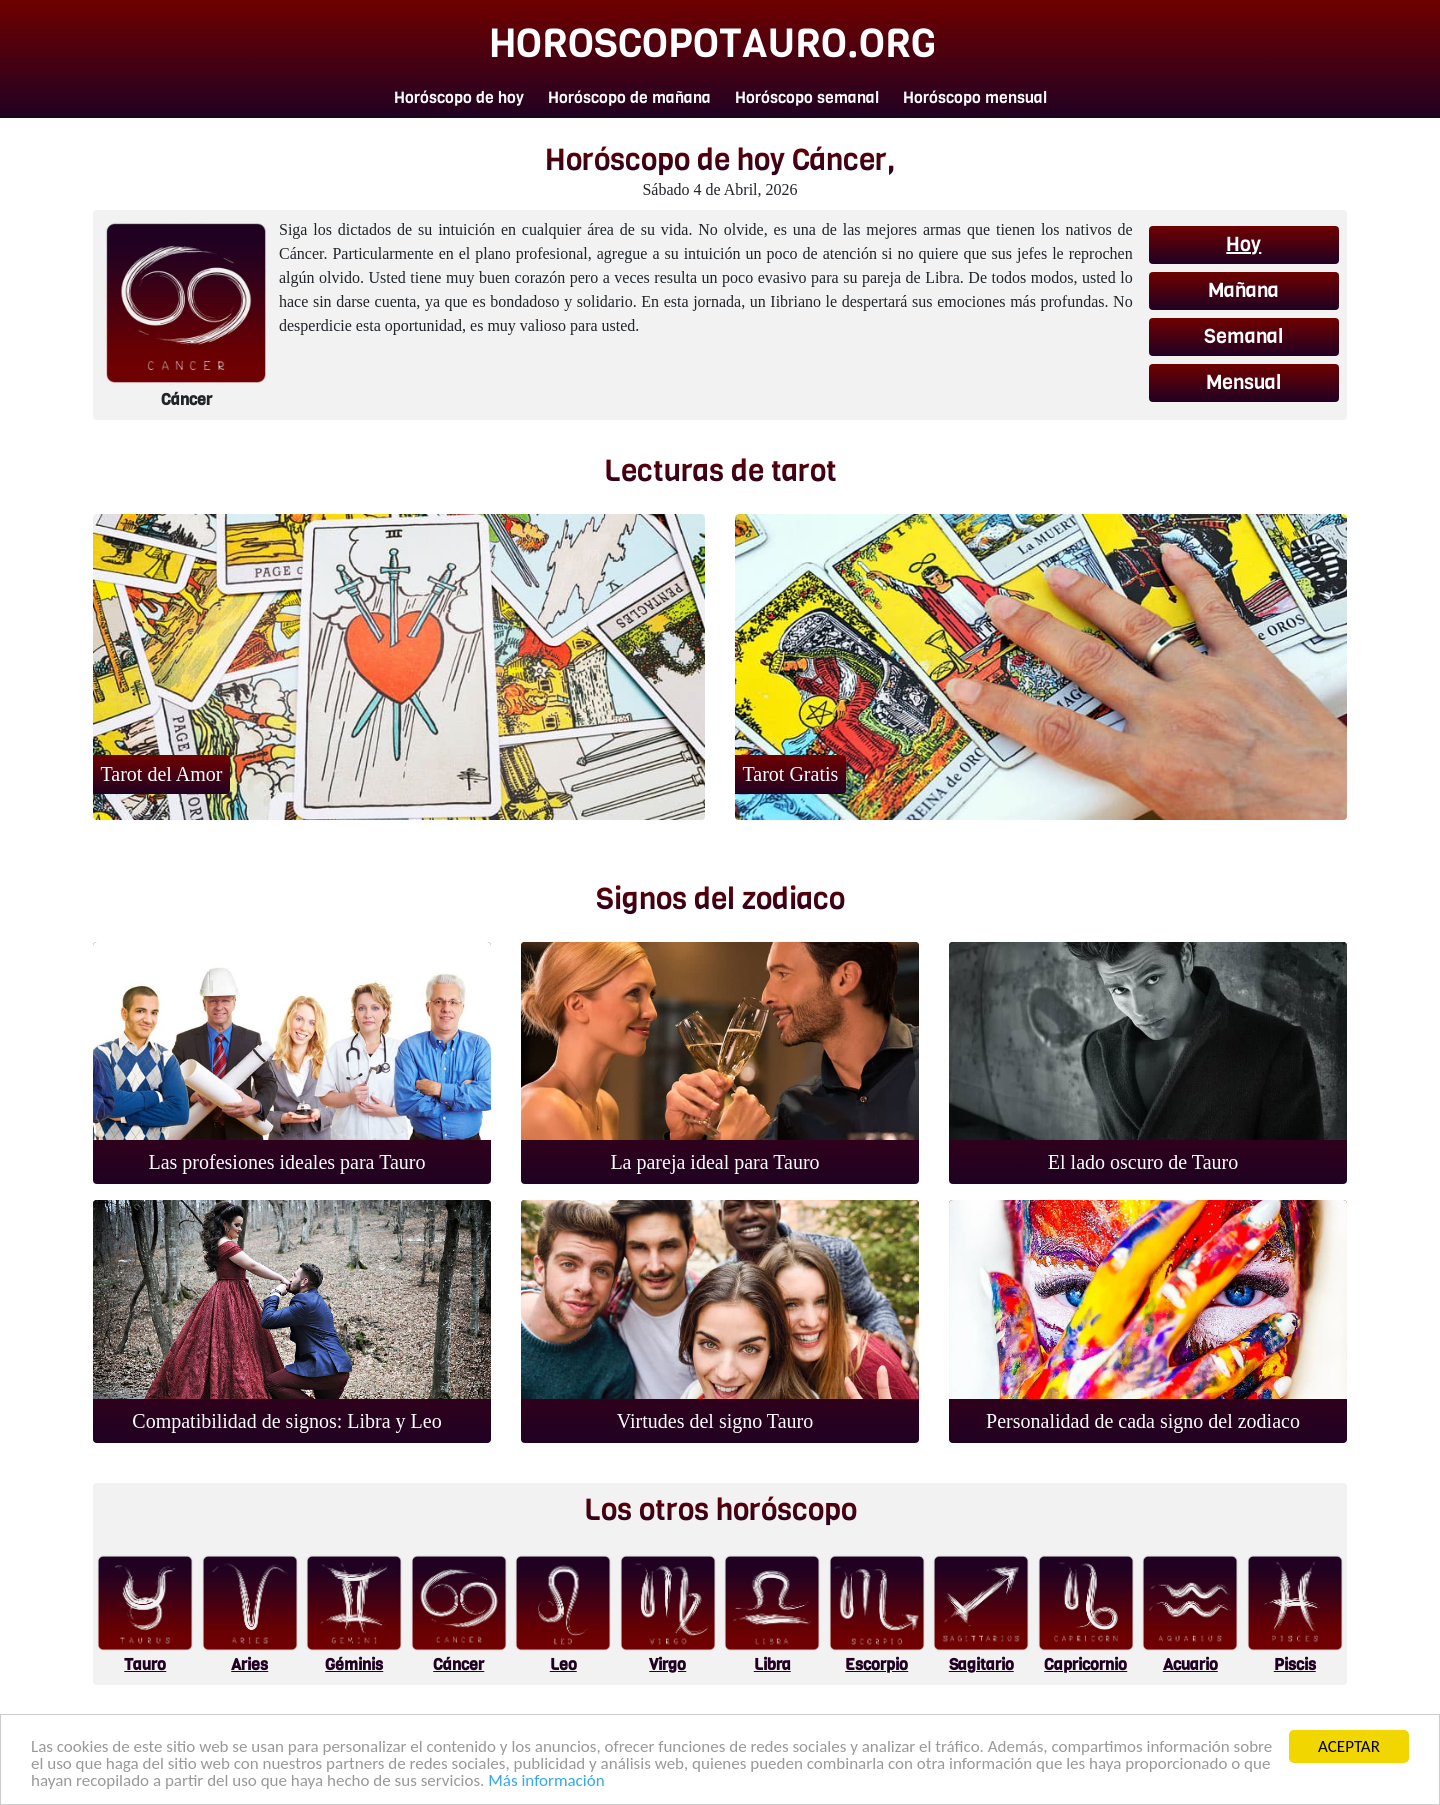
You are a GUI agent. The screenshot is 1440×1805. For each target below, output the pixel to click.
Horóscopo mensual (975, 97)
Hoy (1243, 244)
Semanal (1243, 336)
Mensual (1243, 382)
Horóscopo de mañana (629, 97)
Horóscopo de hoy (459, 97)
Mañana (1243, 290)
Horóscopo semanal (807, 97)
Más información (546, 1781)
